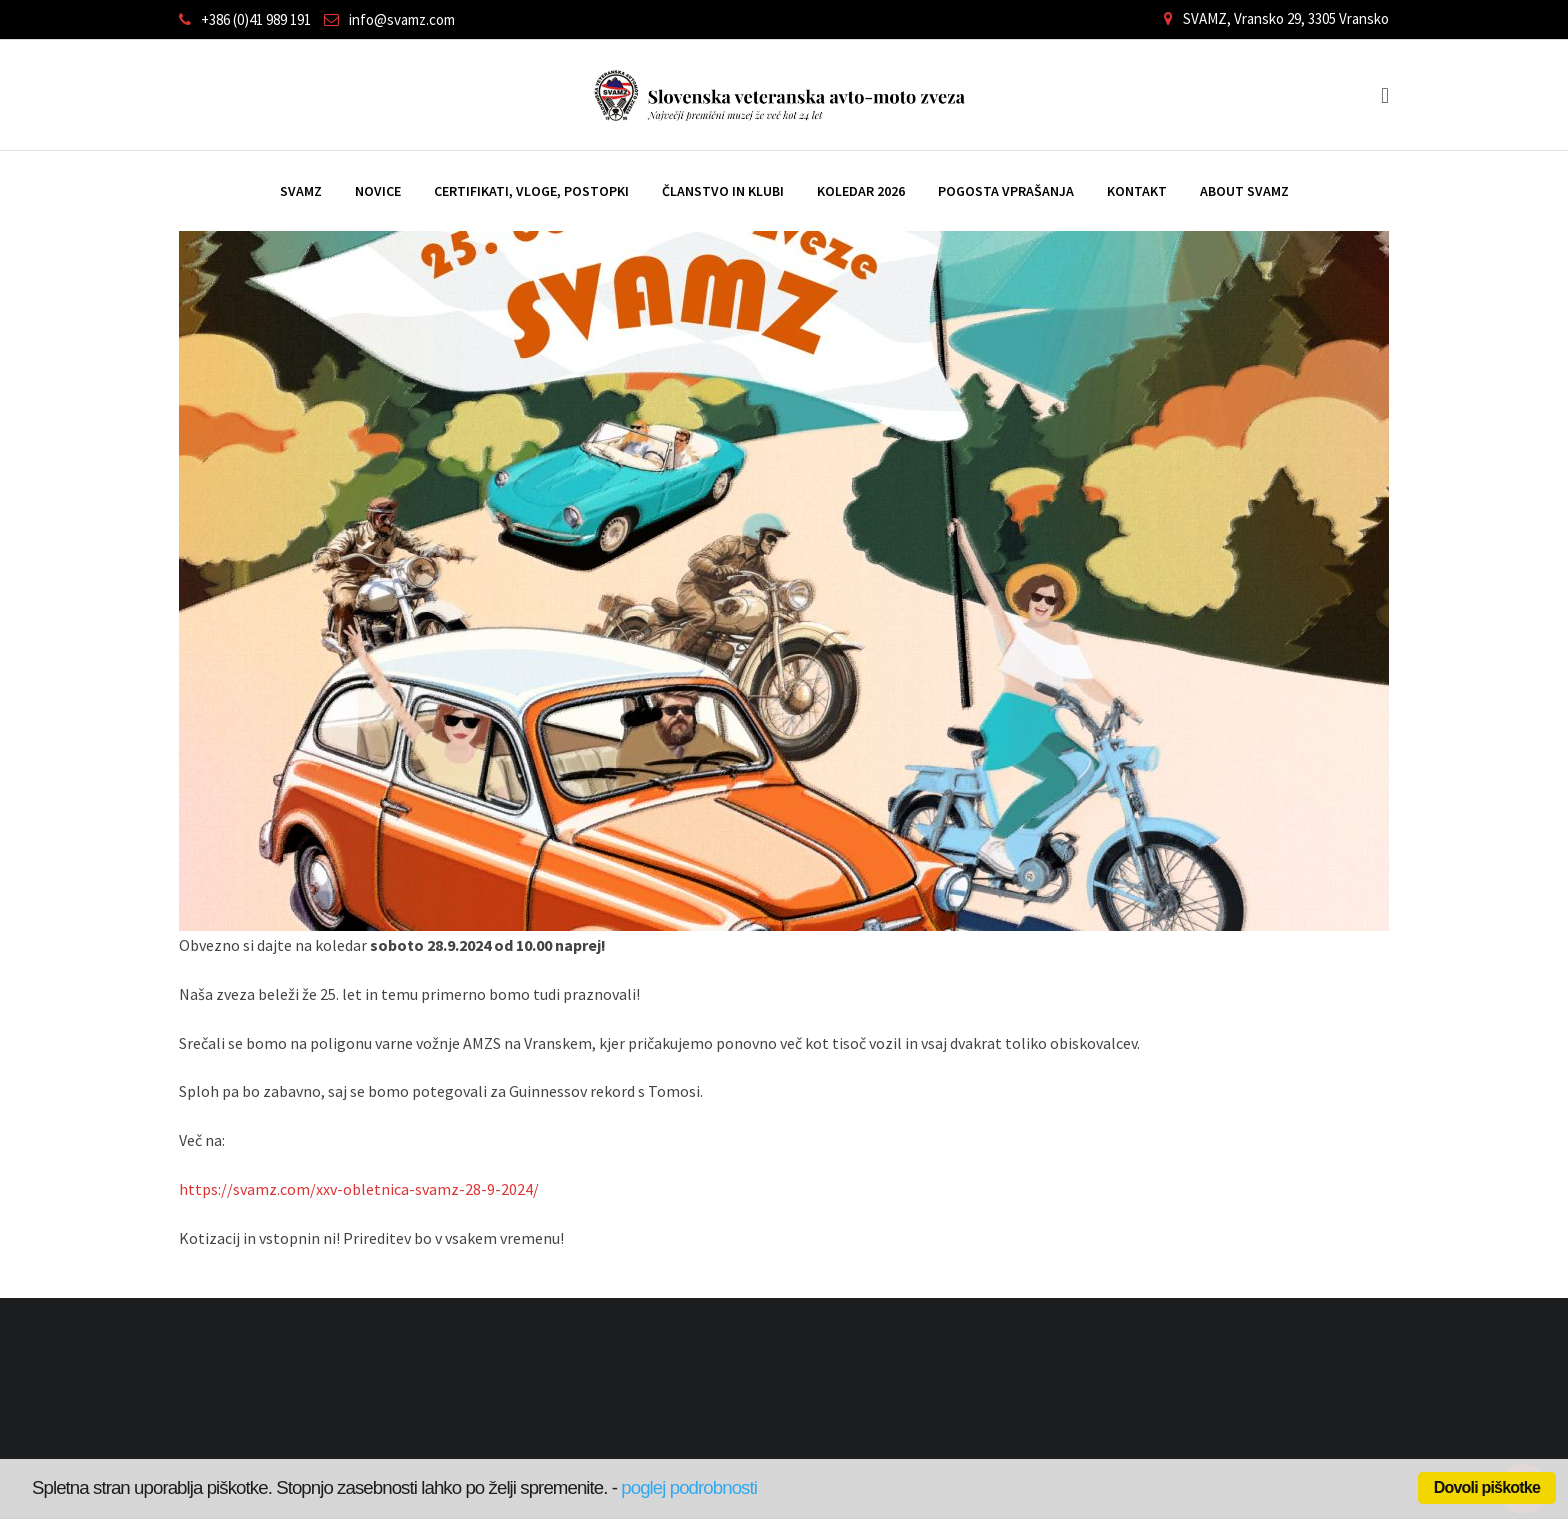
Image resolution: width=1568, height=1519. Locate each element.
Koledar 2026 (861, 191)
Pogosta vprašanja (1006, 191)
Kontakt (1137, 191)
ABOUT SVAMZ (1244, 191)
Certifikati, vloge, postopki (531, 191)
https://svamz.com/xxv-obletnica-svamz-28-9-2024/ (359, 1189)
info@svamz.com (402, 19)
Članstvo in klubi (723, 191)
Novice (378, 191)
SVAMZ (301, 191)
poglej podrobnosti (689, 1487)
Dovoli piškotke (1487, 1487)
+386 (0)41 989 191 (256, 19)
